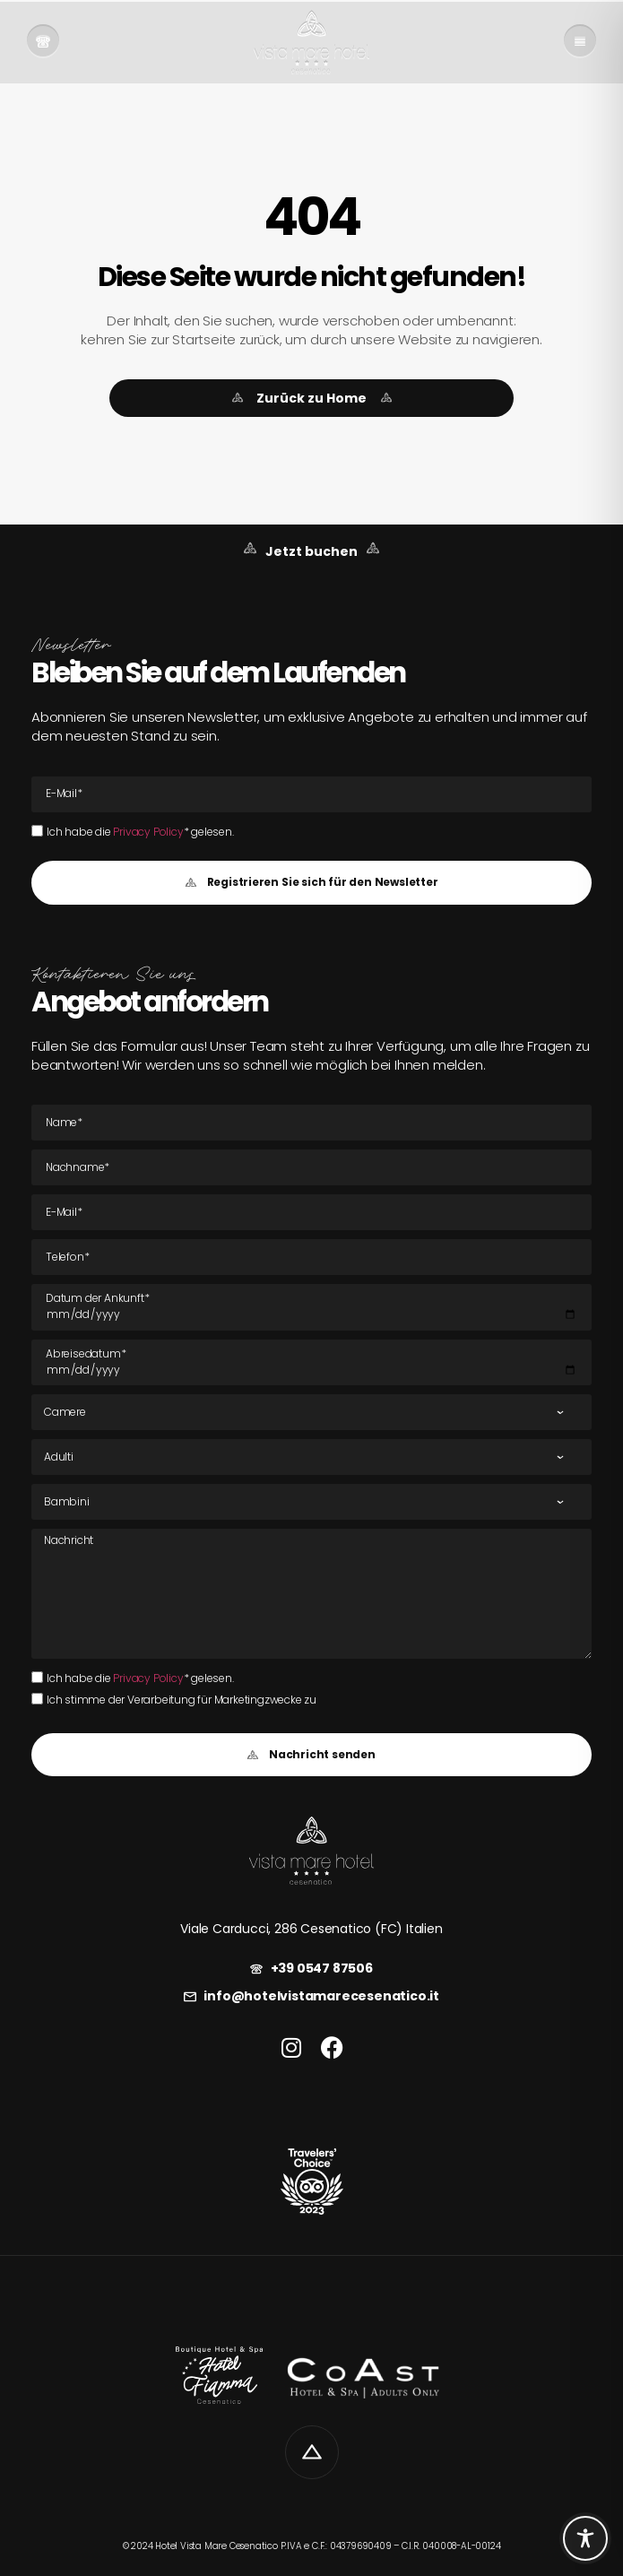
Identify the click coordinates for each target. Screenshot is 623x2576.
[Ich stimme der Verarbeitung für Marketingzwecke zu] (37, 1698)
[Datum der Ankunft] (311, 1307)
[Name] (311, 1123)
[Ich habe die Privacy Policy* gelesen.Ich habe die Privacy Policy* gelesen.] (37, 831)
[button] (311, 883)
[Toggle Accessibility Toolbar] (585, 2538)
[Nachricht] (311, 1593)
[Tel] (311, 1257)
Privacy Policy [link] (148, 831)
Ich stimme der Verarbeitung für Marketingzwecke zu (181, 1699)
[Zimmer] (311, 1412)
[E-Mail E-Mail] (311, 794)
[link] (43, 42)
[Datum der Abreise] (311, 1363)
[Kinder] (311, 1502)
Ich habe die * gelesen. (140, 831)
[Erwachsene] (311, 1457)
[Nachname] (311, 1167)
